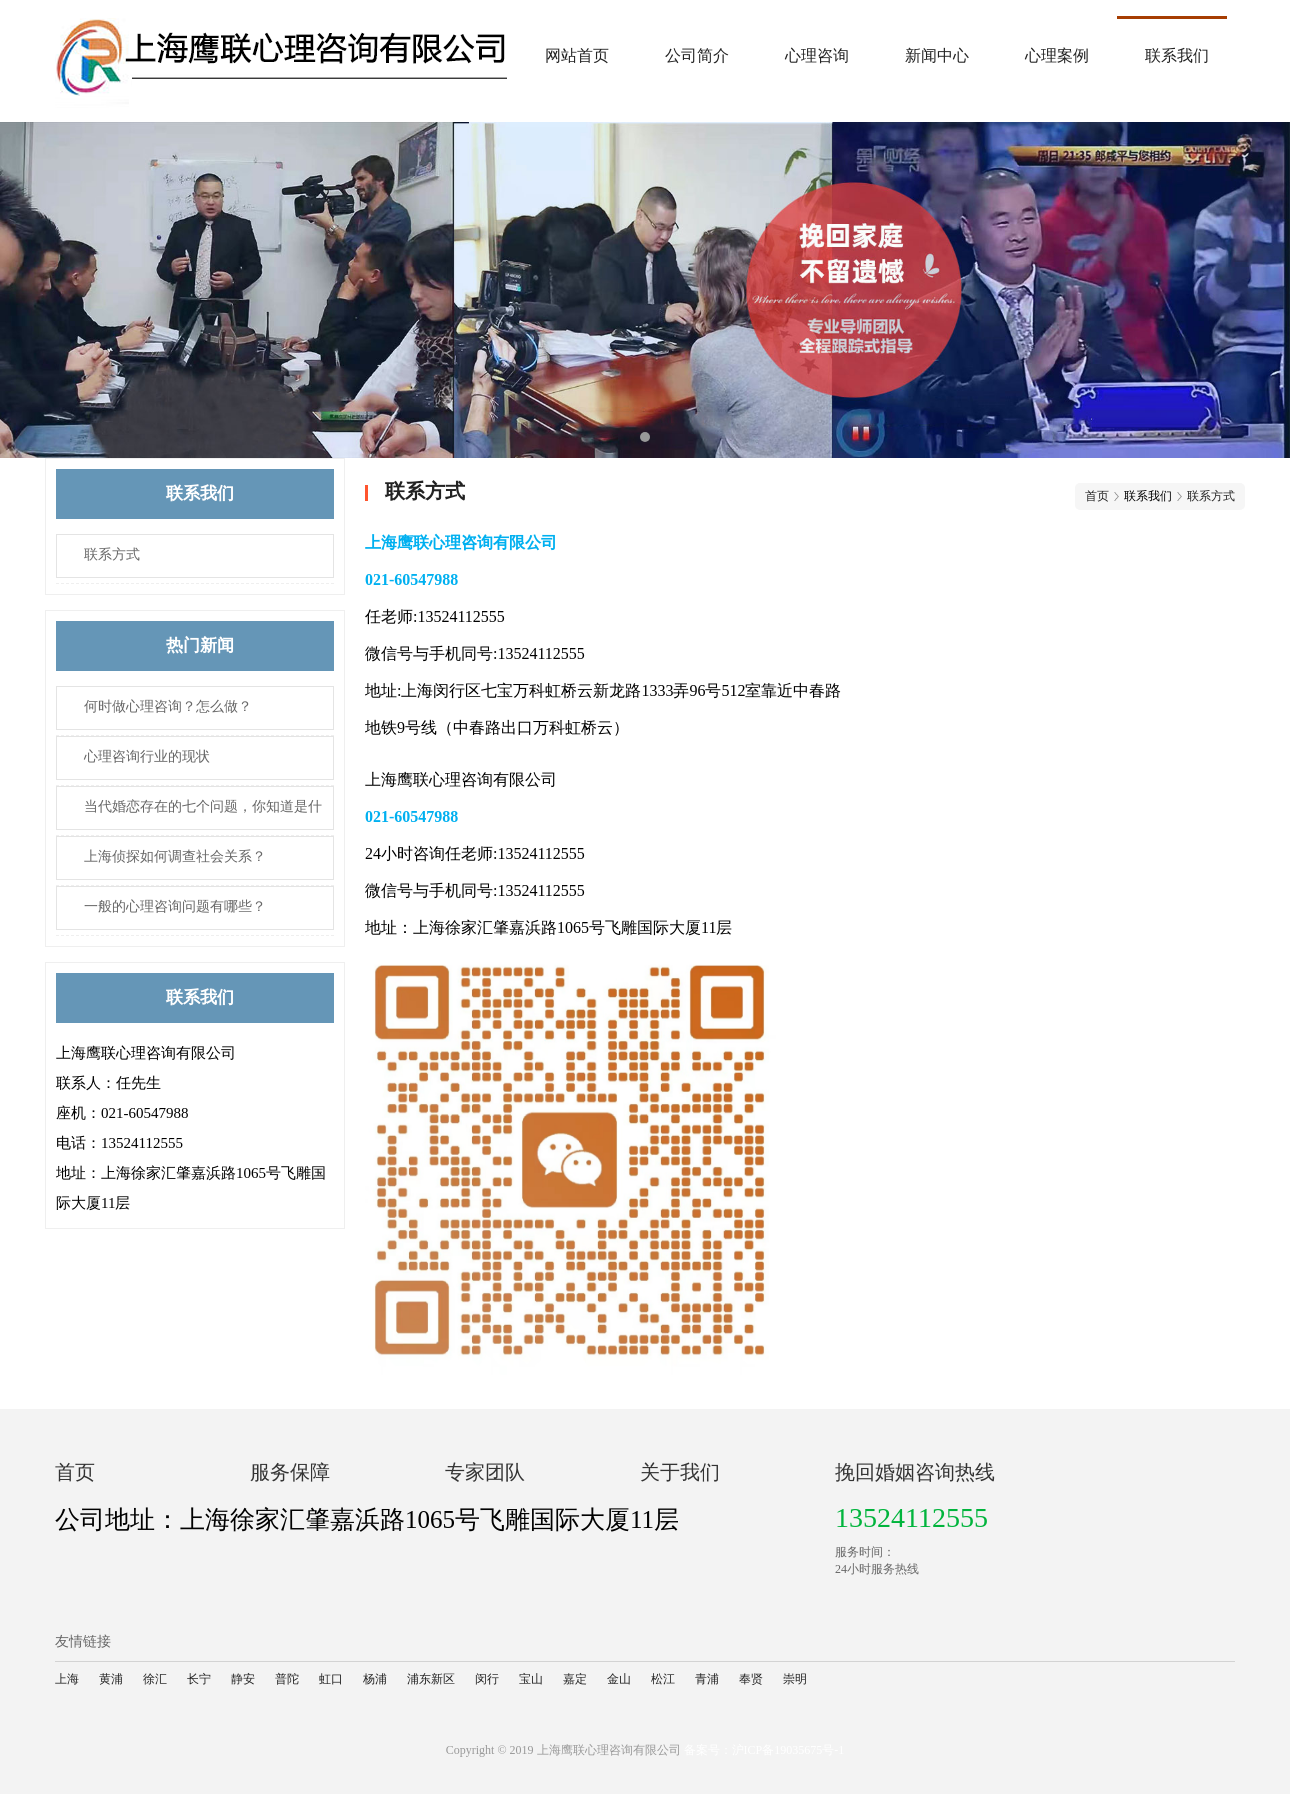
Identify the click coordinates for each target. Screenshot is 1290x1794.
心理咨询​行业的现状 (147, 756)
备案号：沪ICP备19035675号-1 (764, 1750)
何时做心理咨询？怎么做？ (168, 706)
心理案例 (1057, 55)
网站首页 (577, 55)
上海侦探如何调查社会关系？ (175, 856)
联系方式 (112, 554)
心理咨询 (817, 55)
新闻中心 (937, 55)
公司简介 (697, 55)
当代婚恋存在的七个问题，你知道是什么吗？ (189, 814)
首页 (1097, 496)
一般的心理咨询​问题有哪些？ (175, 906)
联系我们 (1177, 55)
